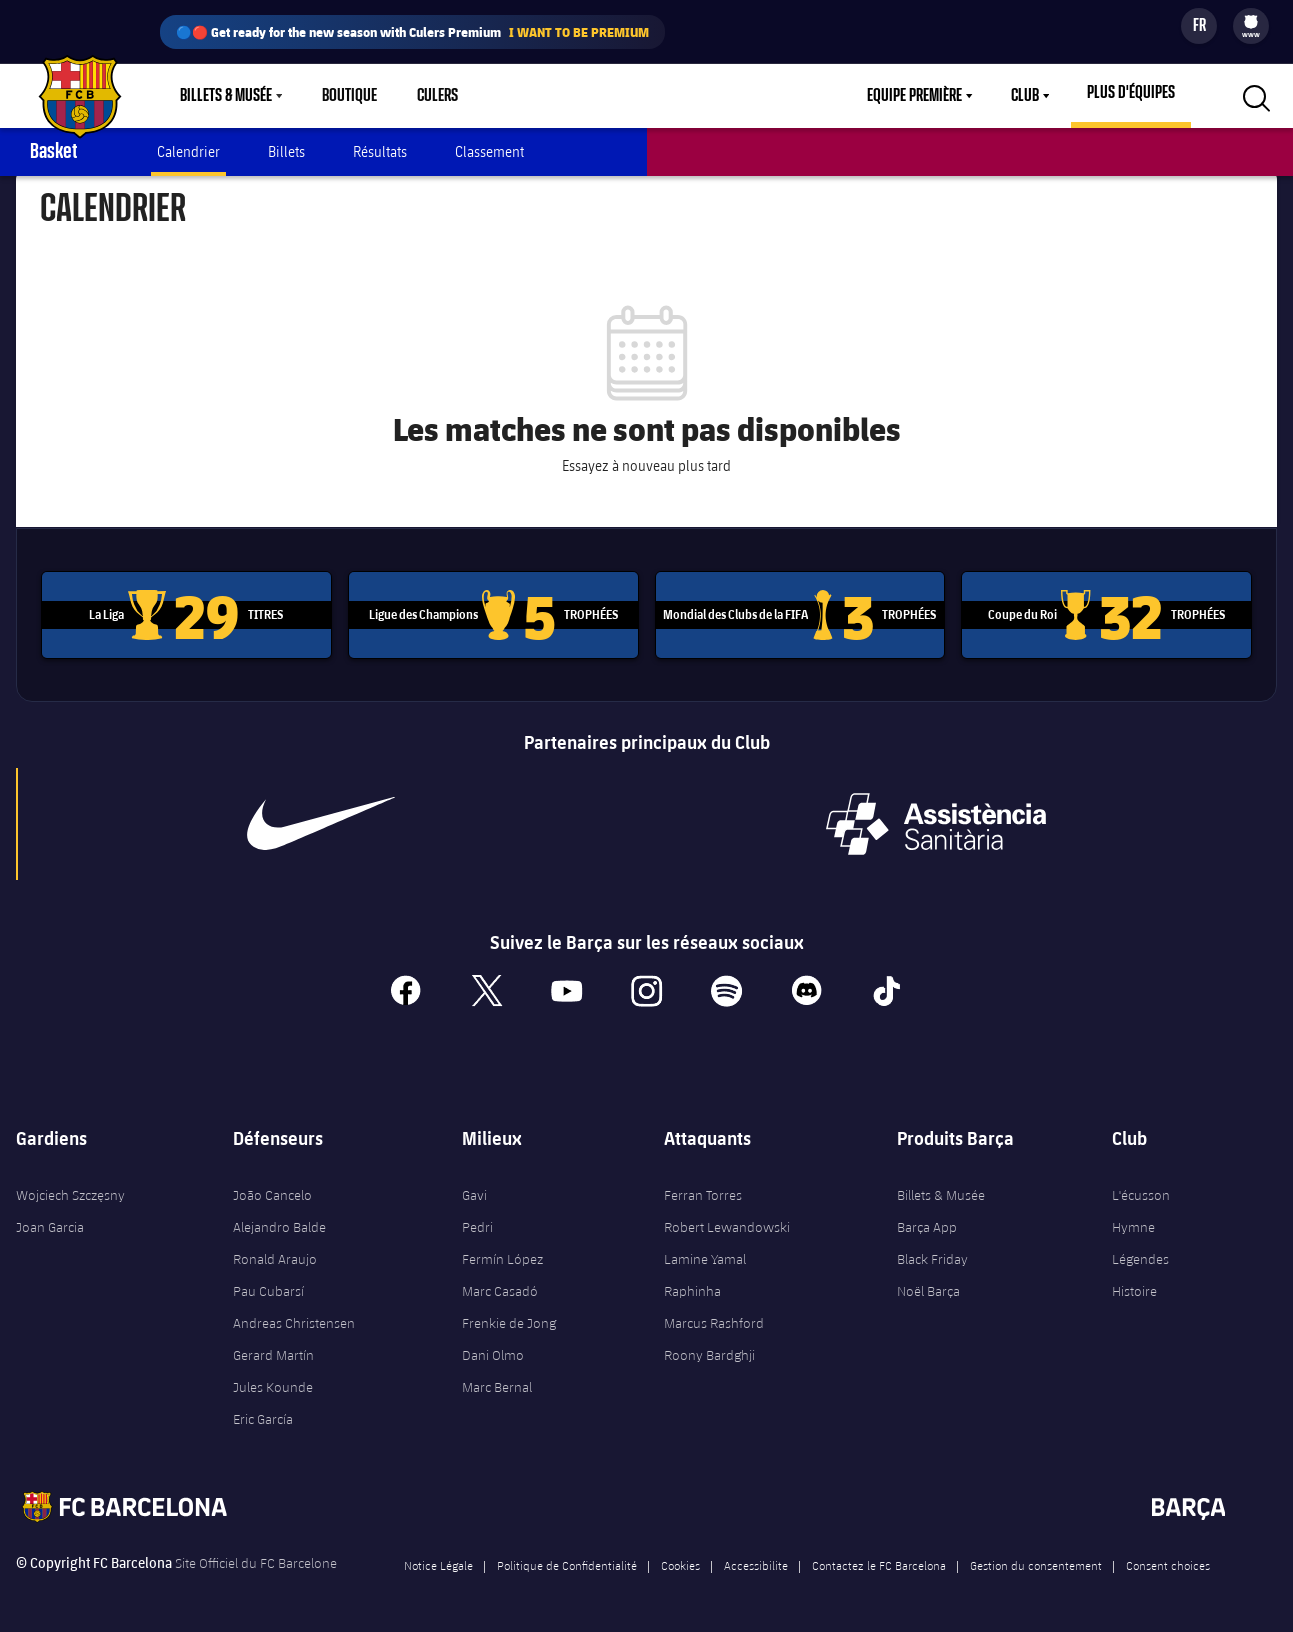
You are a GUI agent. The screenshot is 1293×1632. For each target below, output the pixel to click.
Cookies (680, 1560)
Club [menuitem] (1025, 96)
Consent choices (1168, 1560)
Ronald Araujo (275, 1254)
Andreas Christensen (294, 1318)
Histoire (1134, 1286)
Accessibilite (756, 1560)
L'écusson (1141, 1190)
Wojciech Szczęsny (70, 1190)
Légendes (1140, 1254)
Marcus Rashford (714, 1318)
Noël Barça (928, 1286)
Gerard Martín (273, 1350)
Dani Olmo (493, 1350)
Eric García (263, 1414)
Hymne (1133, 1222)
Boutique (349, 96)
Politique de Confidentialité (567, 1560)
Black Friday (932, 1254)
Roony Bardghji (709, 1350)
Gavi (474, 1190)
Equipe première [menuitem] (914, 96)
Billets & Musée (941, 1190)
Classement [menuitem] (489, 151)
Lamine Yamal (705, 1254)
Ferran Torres (703, 1190)
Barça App (927, 1222)
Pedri (477, 1222)
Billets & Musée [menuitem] (226, 96)
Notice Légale (438, 1560)
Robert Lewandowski (727, 1222)
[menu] (1251, 26)
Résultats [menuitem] (380, 151)
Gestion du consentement (1036, 1560)
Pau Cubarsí (268, 1286)
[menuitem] (1251, 22)
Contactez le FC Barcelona (879, 1560)
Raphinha (692, 1286)
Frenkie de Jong (509, 1318)
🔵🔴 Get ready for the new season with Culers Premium (412, 32)
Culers (437, 96)
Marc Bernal (497, 1382)
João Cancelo (272, 1190)
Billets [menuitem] (286, 151)
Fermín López (502, 1254)
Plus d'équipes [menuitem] (1131, 93)
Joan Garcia (50, 1222)
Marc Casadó (500, 1286)
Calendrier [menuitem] (188, 151)
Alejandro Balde (279, 1222)
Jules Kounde (273, 1382)
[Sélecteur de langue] (1199, 26)
